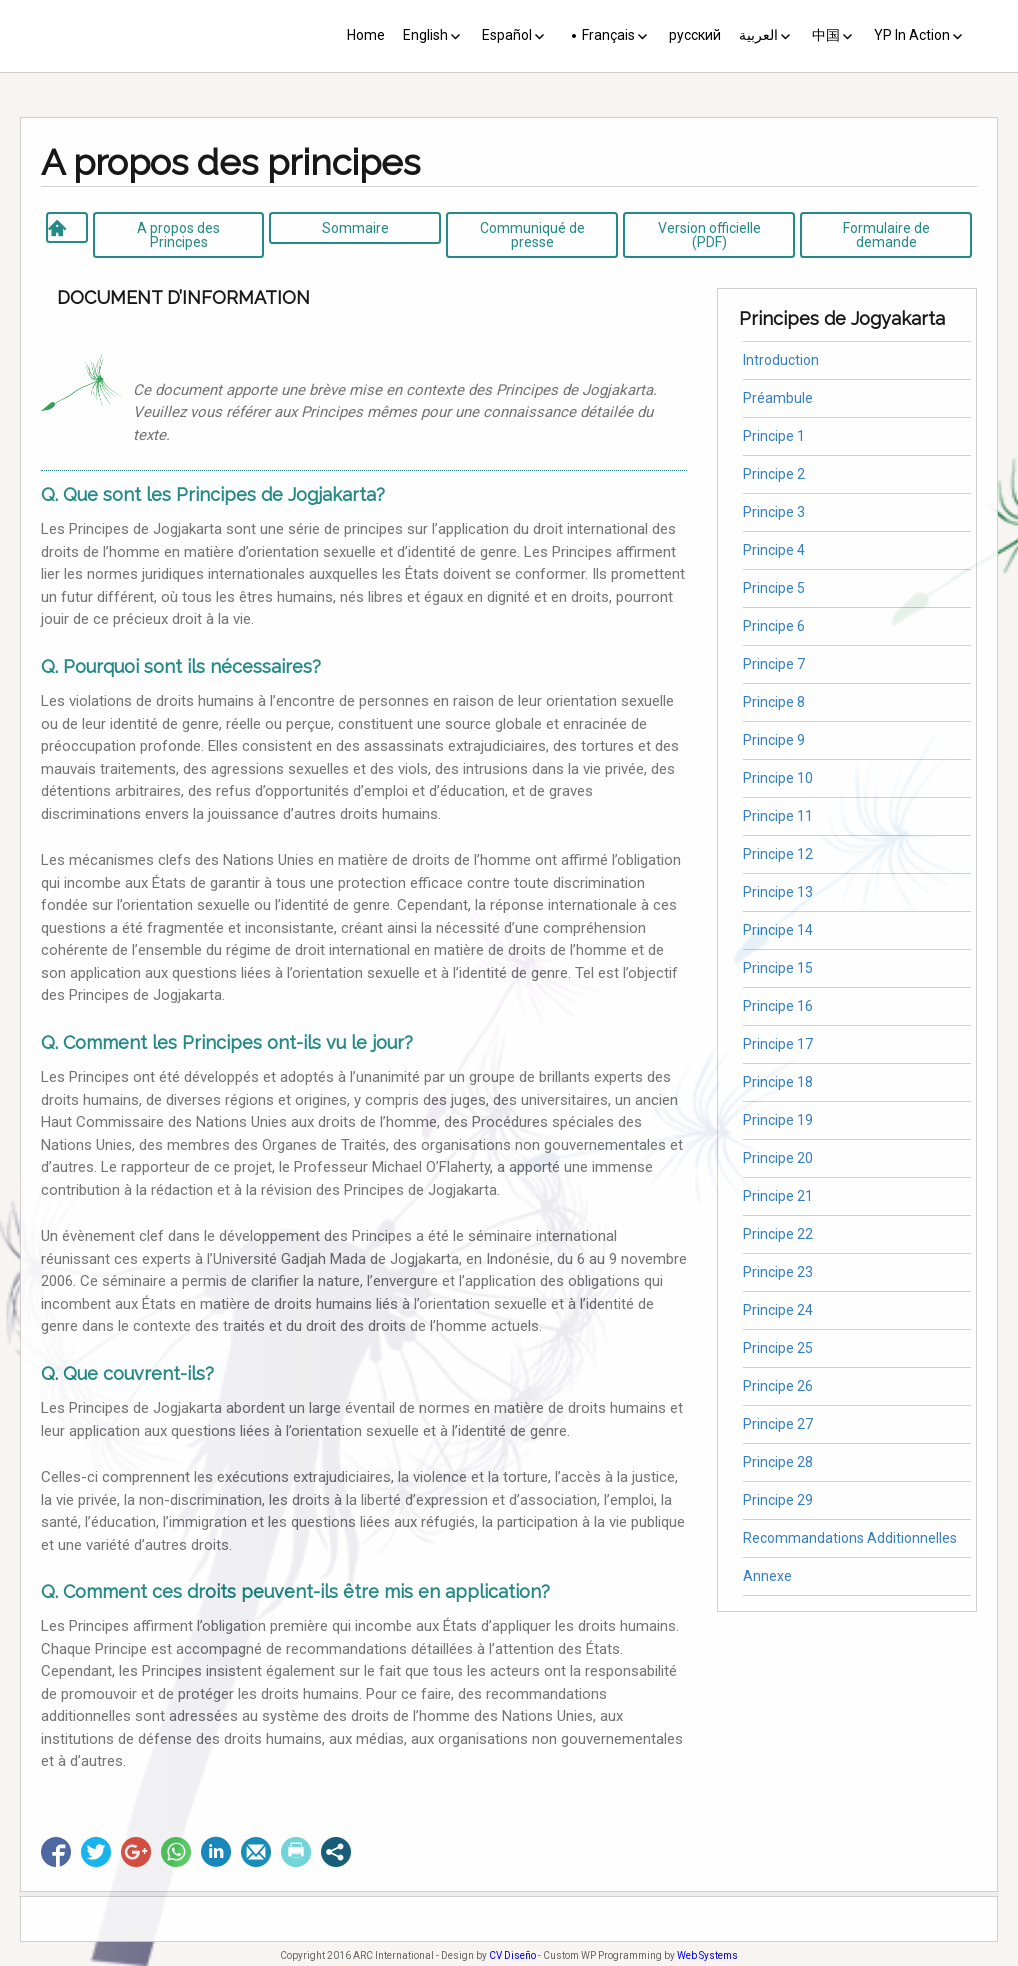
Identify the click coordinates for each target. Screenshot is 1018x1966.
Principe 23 (778, 1272)
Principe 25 (778, 1348)
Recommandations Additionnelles (850, 1538)
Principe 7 (774, 664)
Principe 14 (778, 930)
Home (366, 35)
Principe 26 (778, 1386)
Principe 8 (774, 702)
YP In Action (912, 35)
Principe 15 (778, 968)
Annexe (767, 1576)
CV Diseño (512, 1955)
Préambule (778, 398)
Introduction (781, 360)
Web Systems (707, 1955)
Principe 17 (778, 1044)
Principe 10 (778, 778)
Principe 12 (778, 854)
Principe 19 (778, 1120)
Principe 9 (774, 740)
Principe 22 (778, 1234)
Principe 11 (778, 816)
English (425, 35)
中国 (826, 35)
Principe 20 (778, 1158)
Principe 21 (778, 1196)
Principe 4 (774, 550)
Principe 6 (774, 626)
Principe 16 (778, 1006)
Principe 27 (778, 1424)
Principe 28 (778, 1462)
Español (507, 35)
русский (695, 35)
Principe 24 (778, 1310)
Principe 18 (778, 1082)
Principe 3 (774, 512)
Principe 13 (778, 892)
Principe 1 (774, 436)
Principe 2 (774, 474)
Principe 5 (774, 588)
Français (608, 35)
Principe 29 (778, 1500)
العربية (758, 35)
